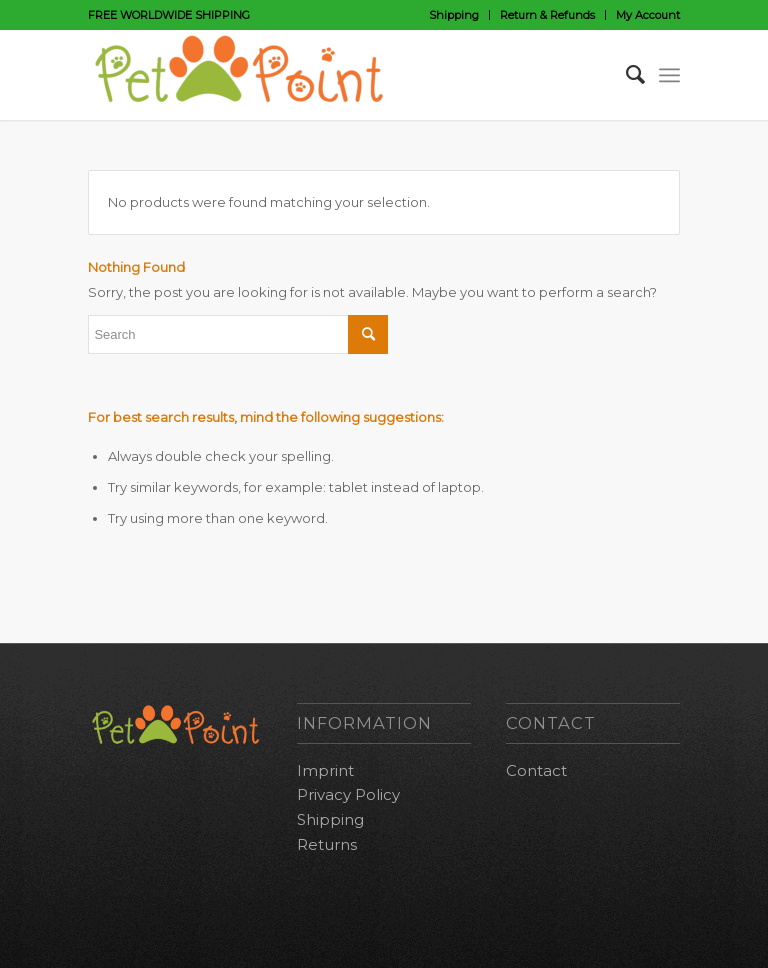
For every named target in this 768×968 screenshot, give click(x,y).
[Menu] (669, 75)
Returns (327, 844)
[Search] (625, 75)
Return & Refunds (547, 15)
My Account (648, 15)
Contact (536, 770)
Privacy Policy (348, 794)
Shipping (454, 15)
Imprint (325, 770)
